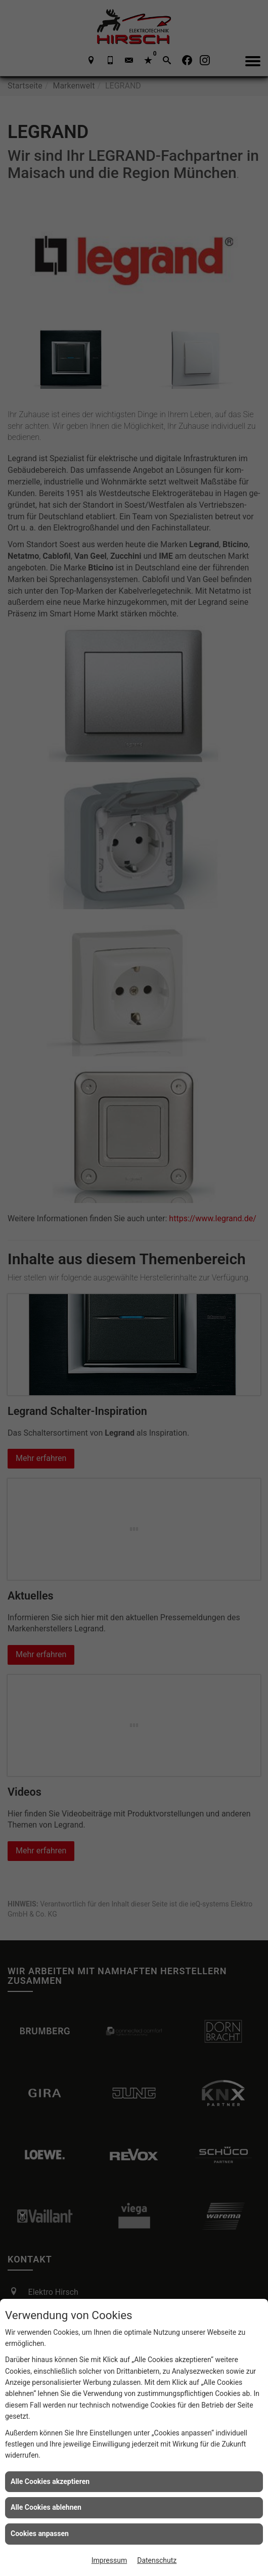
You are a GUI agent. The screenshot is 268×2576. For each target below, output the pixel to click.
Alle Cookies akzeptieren (50, 2481)
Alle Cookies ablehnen (46, 2507)
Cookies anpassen (40, 2533)
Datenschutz (156, 2560)
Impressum (109, 2560)
